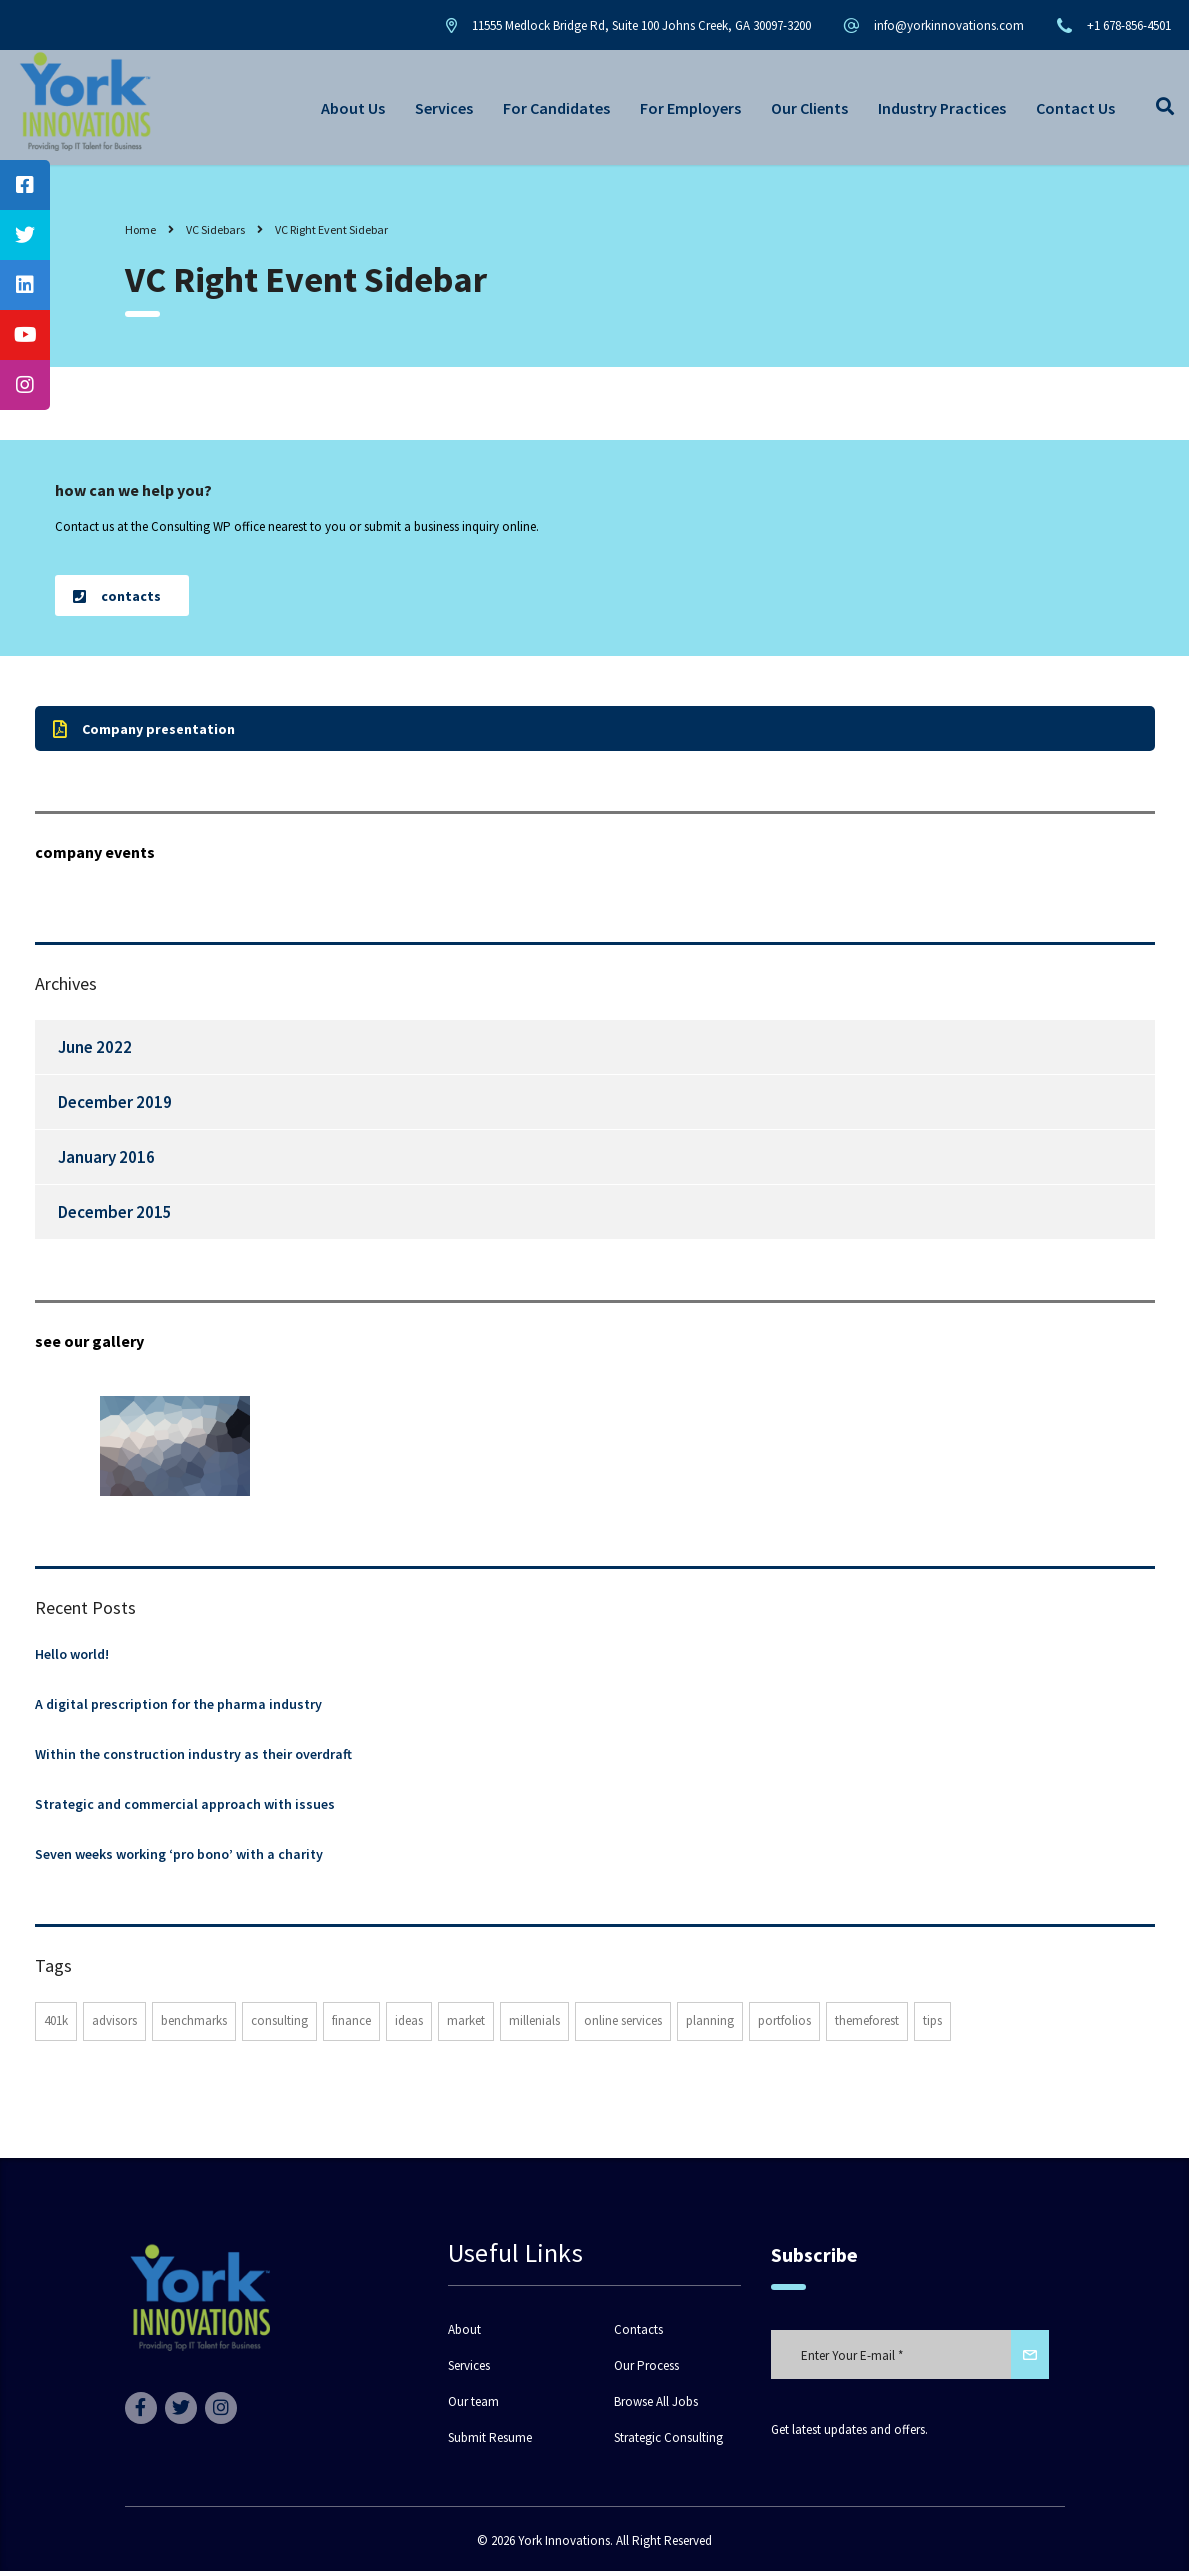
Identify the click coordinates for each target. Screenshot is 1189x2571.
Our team (473, 2402)
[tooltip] (25, 185)
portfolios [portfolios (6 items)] (784, 2020)
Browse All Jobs (656, 2402)
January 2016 (106, 1157)
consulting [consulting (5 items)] (279, 2020)
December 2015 (115, 1212)
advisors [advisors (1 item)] (114, 2020)
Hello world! (72, 1654)
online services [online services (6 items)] (623, 2020)
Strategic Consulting (668, 2438)
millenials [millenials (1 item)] (534, 2020)
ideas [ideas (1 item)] (409, 2020)
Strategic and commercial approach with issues (185, 1804)
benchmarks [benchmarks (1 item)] (194, 2020)
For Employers (690, 108)
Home (140, 229)
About (464, 2330)
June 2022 (95, 1047)
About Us (353, 108)
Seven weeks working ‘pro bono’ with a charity (179, 1854)
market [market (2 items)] (466, 2020)
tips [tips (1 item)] (932, 2020)
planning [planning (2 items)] (710, 2020)
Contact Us (1075, 108)
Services (444, 108)
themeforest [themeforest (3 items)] (867, 2020)
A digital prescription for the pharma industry (178, 1704)
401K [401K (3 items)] (56, 2020)
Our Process (646, 2366)
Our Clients (809, 108)
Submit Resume (490, 2438)
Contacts (638, 2330)
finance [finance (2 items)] (351, 2020)
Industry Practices (942, 108)
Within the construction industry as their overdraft (193, 1754)
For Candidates (556, 108)
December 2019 (115, 1102)
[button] (122, 595)
